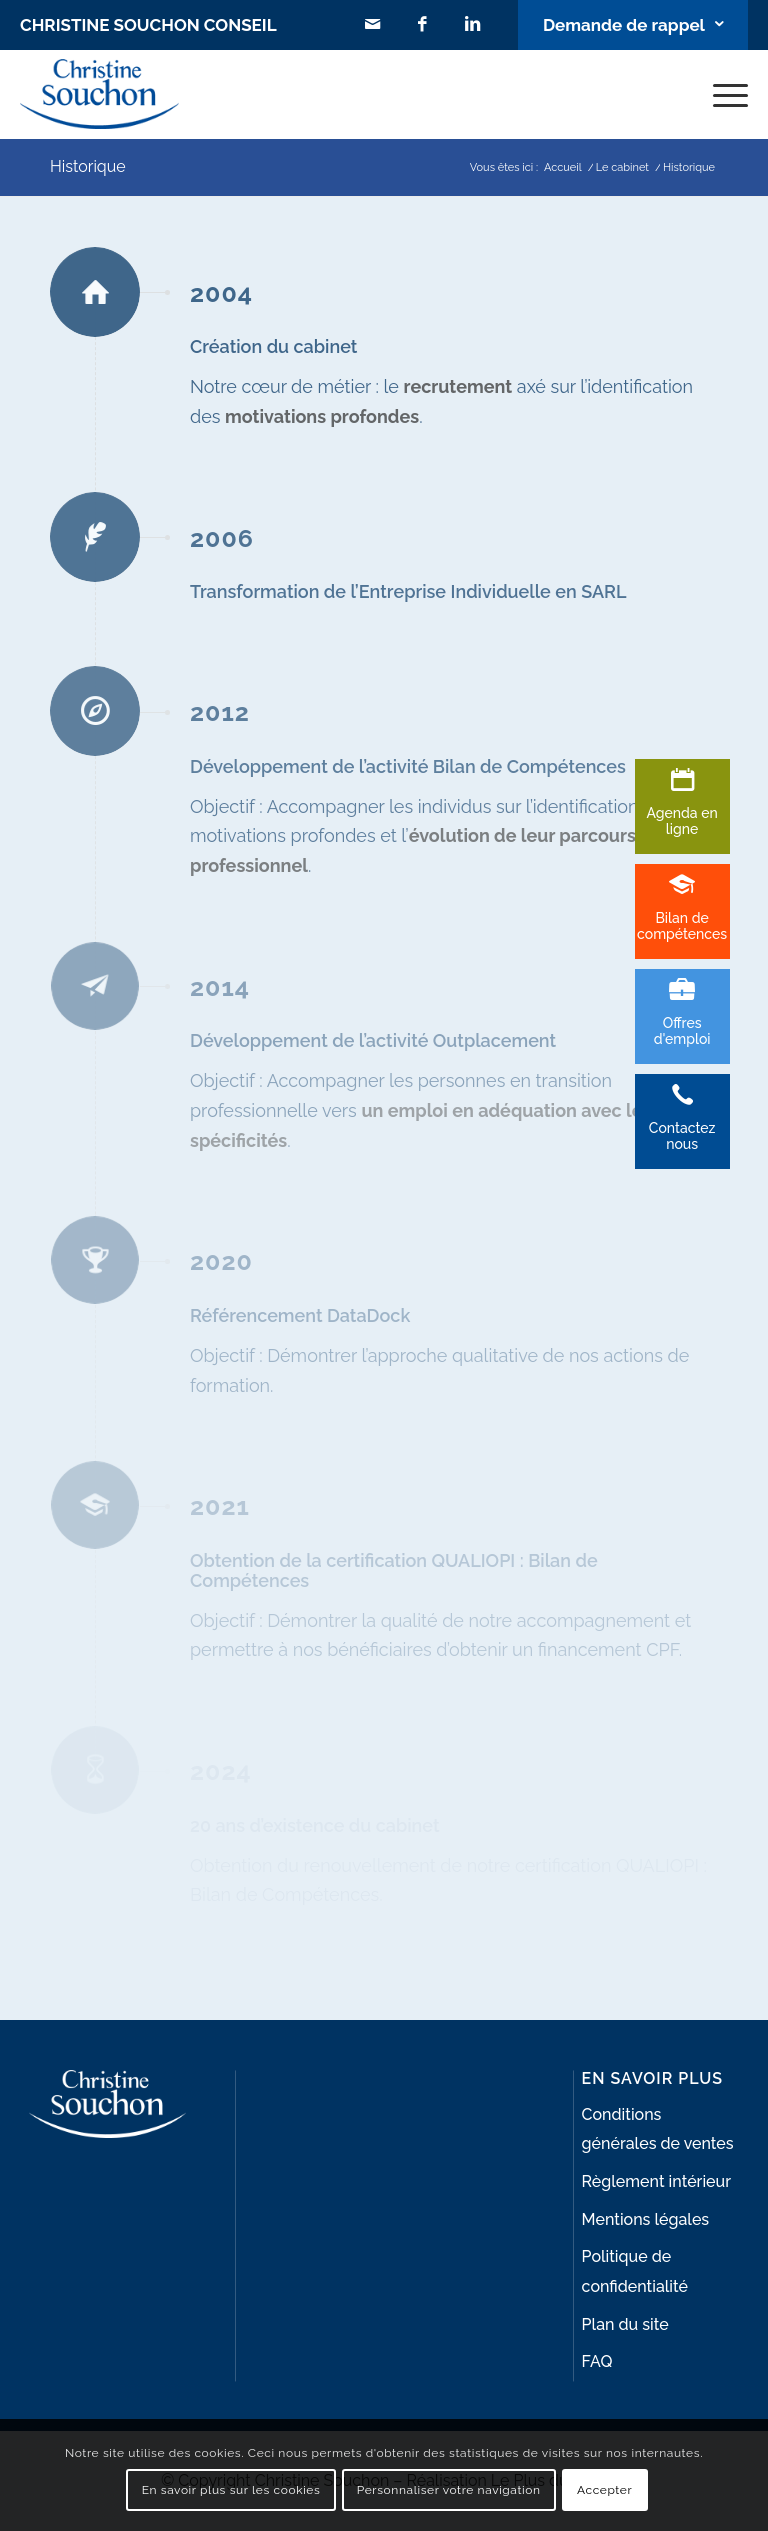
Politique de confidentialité (635, 2271)
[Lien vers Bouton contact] (633, 25)
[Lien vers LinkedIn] (473, 25)
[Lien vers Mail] (373, 25)
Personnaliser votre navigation (449, 2490)
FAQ (597, 2361)
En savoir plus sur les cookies (231, 2490)
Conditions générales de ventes (658, 2129)
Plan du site (625, 2324)
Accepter (604, 2490)
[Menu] (720, 94)
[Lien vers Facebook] (423, 25)
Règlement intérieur (656, 2181)
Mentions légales (646, 2219)
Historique (88, 166)
